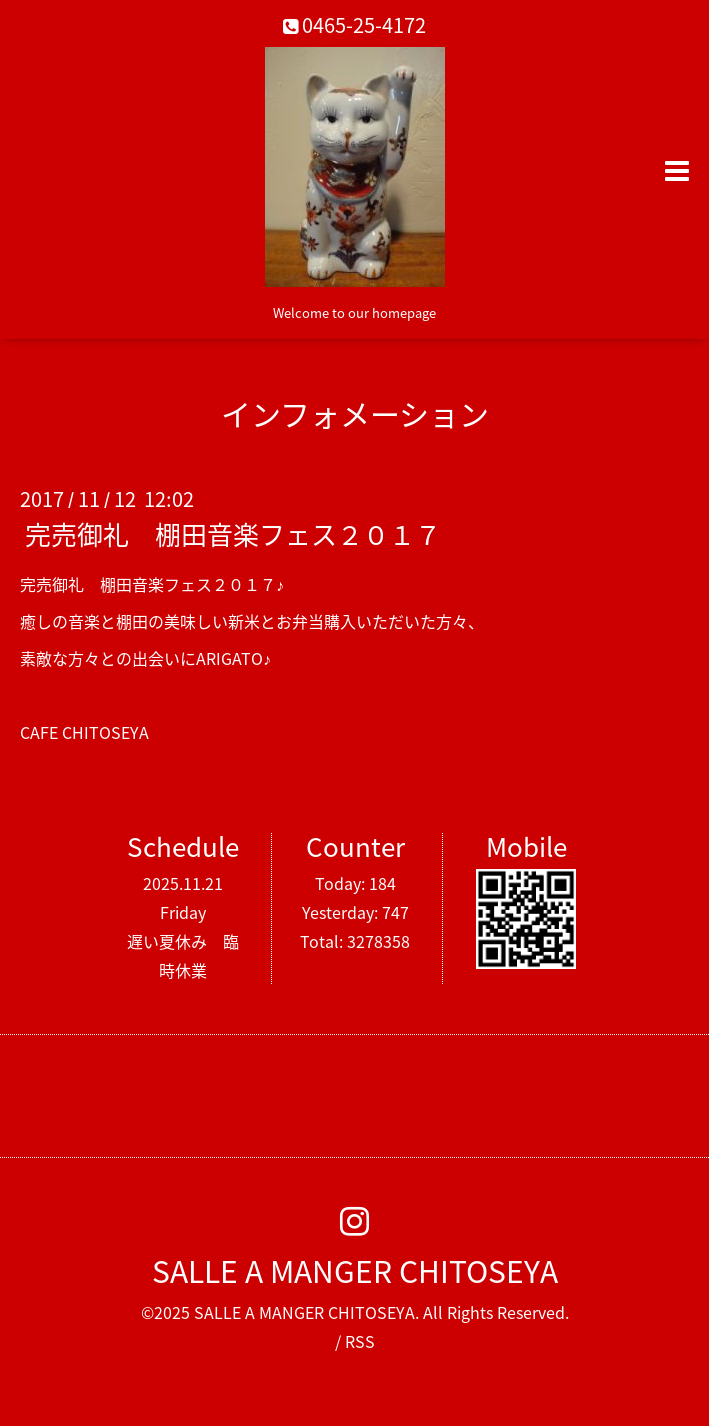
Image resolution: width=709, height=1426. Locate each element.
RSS (360, 1341)
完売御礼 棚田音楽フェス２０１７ (233, 534)
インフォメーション (355, 413)
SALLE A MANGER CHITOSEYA (355, 1270)
